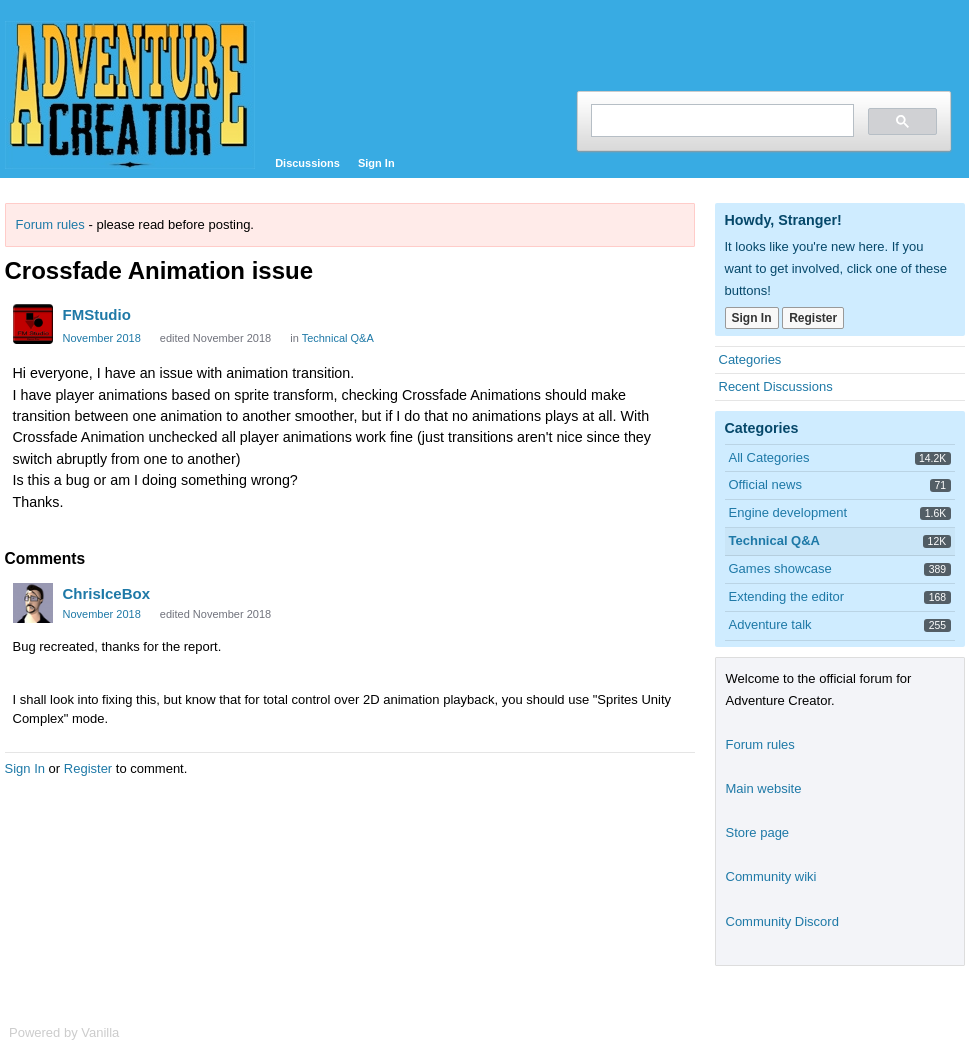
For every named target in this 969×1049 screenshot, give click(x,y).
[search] (720, 120)
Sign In (376, 163)
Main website (764, 788)
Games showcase (780, 568)
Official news (765, 484)
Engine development (788, 512)
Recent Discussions (776, 386)
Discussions (307, 163)
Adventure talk (770, 624)
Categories (750, 359)
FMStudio (97, 314)
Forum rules (50, 224)
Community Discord (782, 921)
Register (88, 768)
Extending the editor (787, 596)
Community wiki (771, 876)
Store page (758, 832)
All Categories (769, 457)
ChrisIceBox (107, 593)
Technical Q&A (338, 338)
